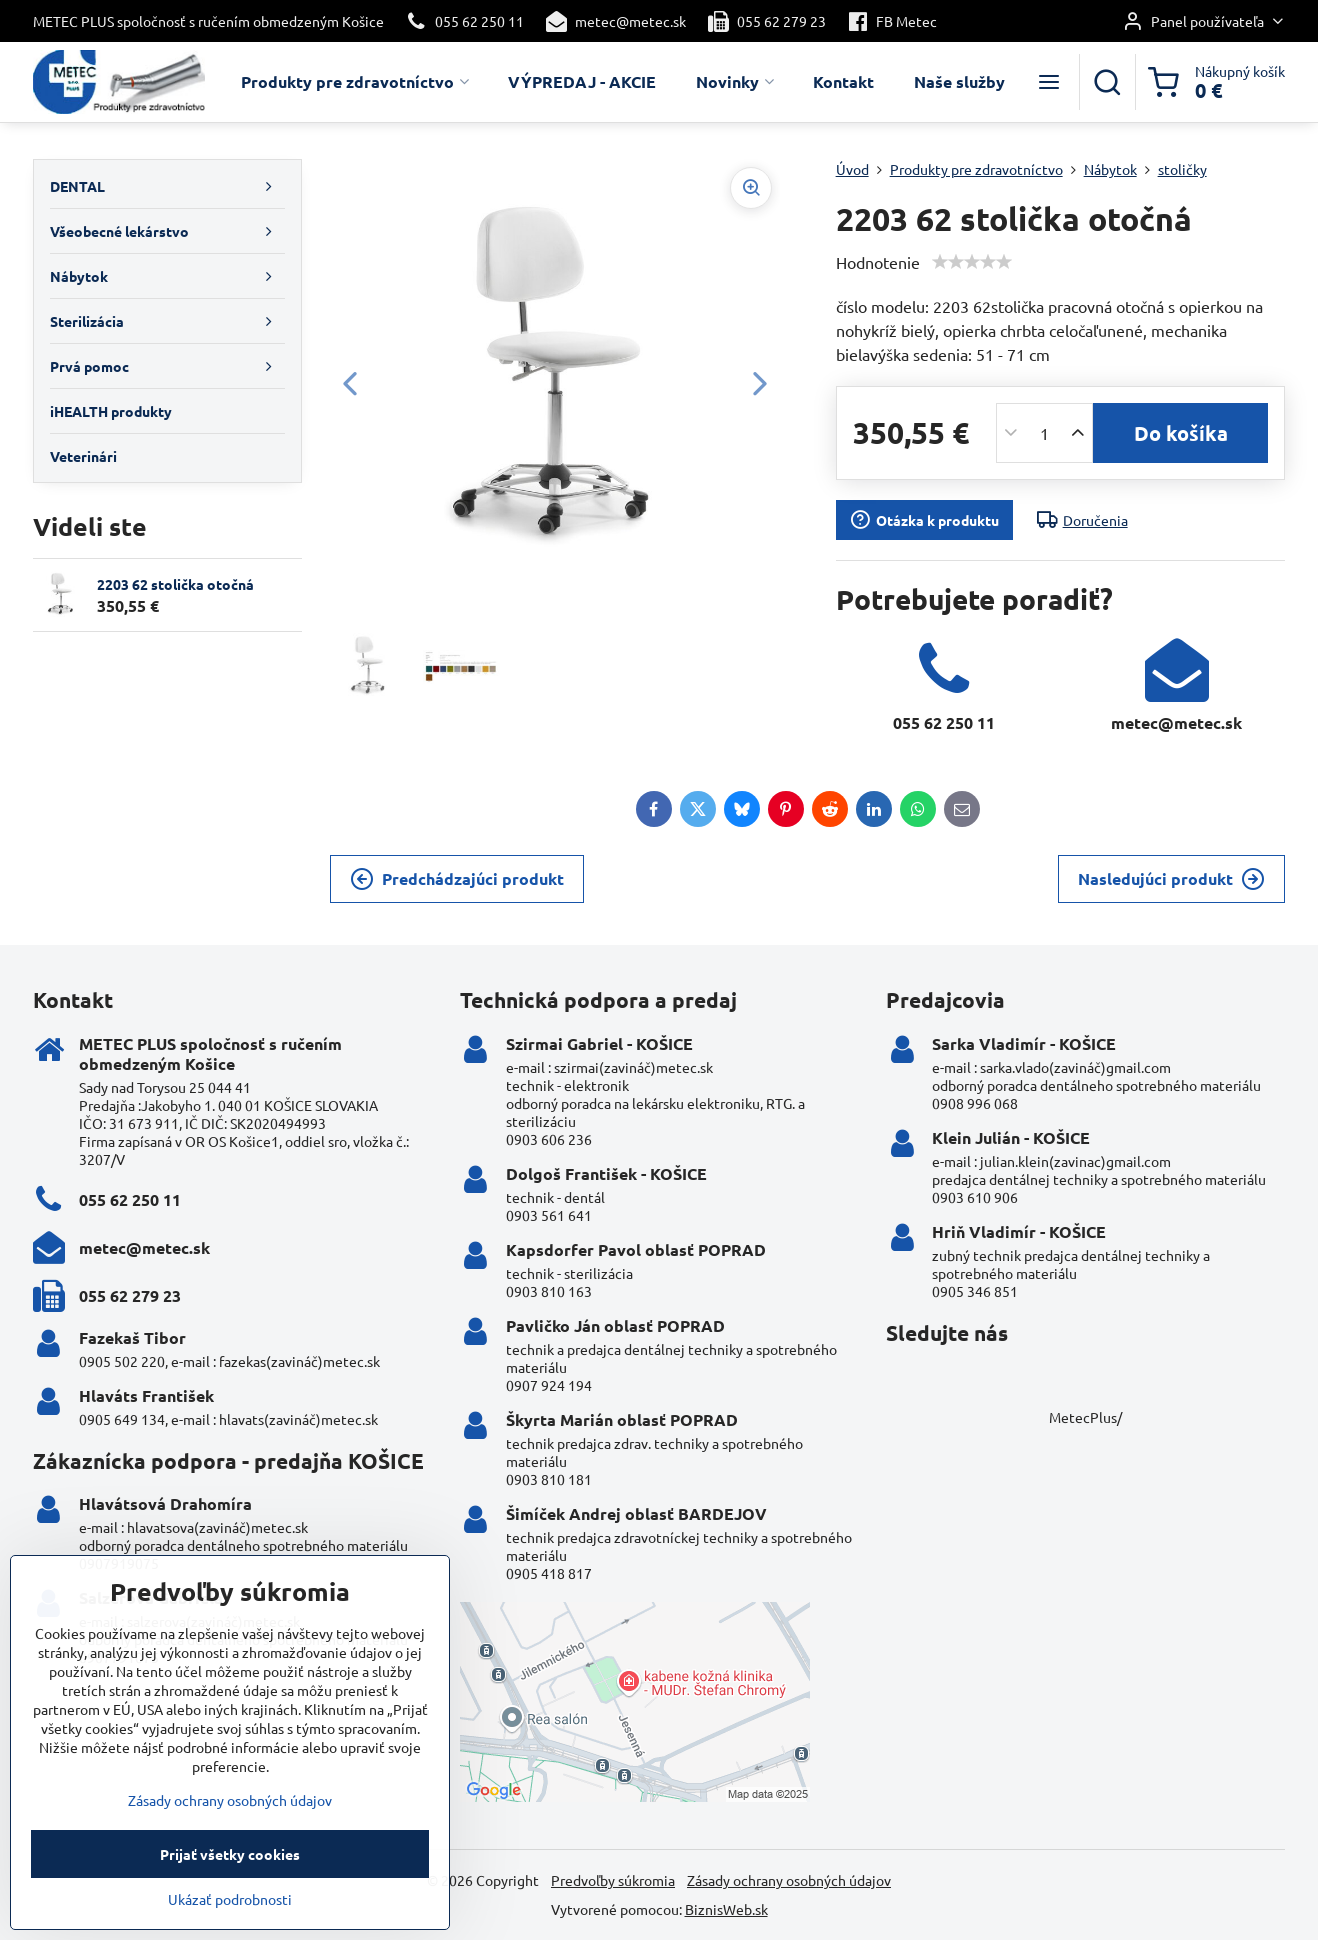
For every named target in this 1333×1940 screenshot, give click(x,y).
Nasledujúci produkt (1171, 879)
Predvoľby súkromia (613, 1880)
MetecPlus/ (1085, 1417)
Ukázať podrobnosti (230, 1928)
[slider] (972, 262)
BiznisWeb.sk (726, 1909)
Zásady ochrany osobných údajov (789, 1880)
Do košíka (1181, 433)
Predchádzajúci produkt (457, 879)
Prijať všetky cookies (230, 1883)
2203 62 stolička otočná (175, 584)
